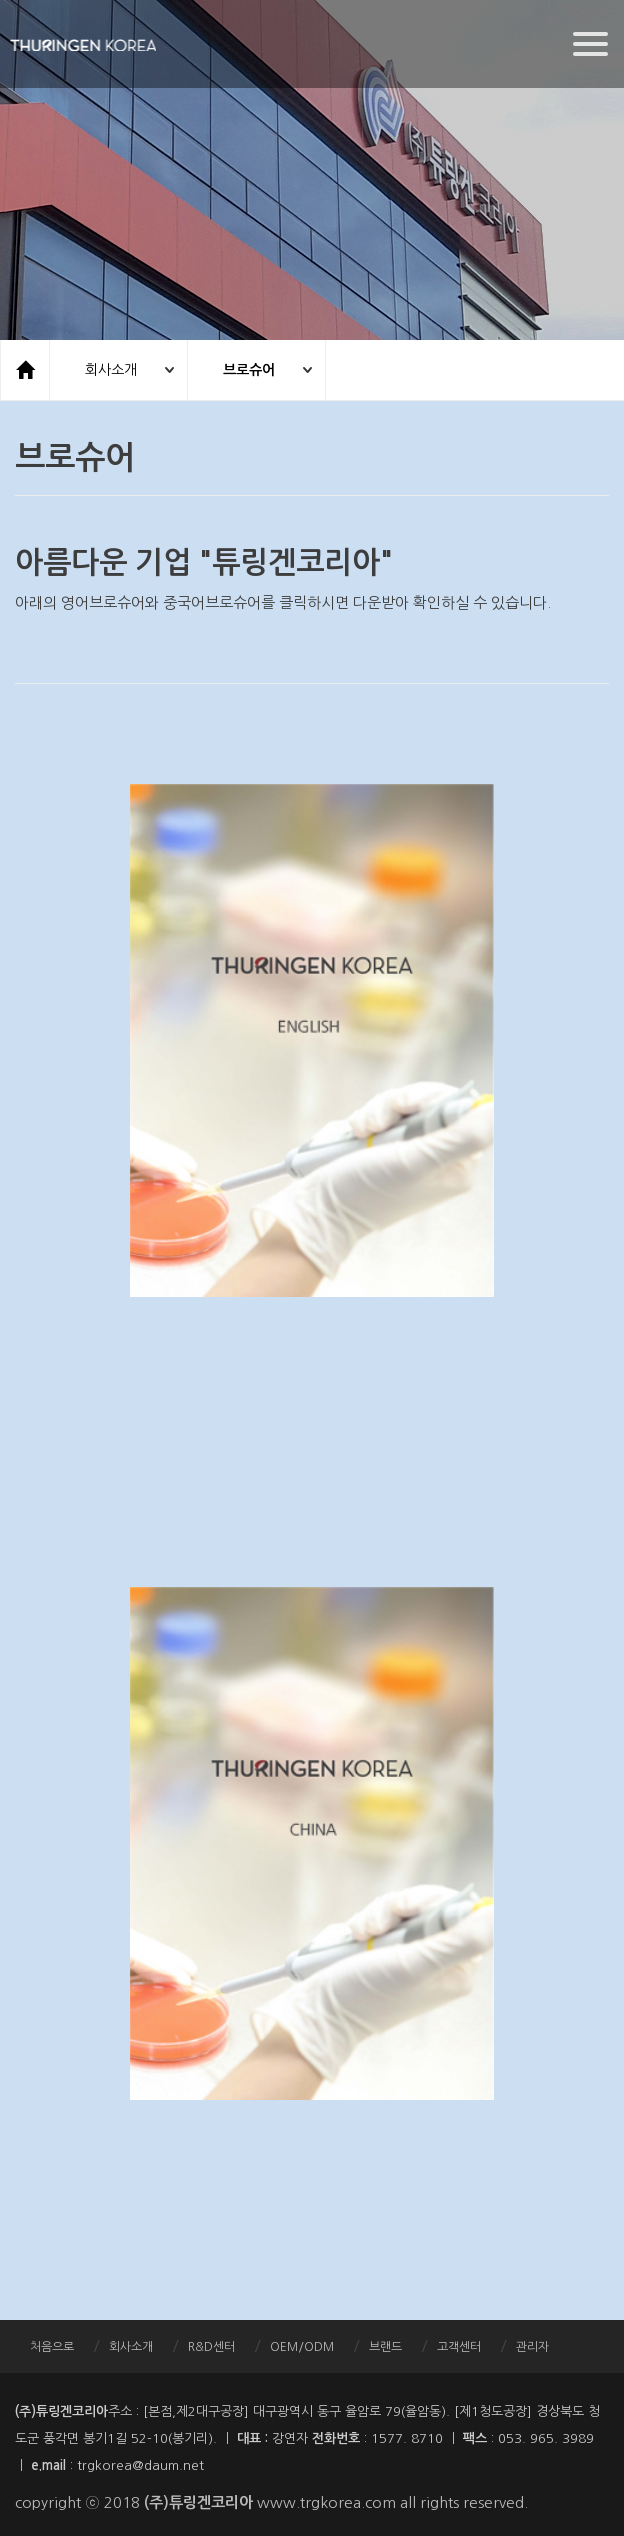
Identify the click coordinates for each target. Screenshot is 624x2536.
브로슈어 (249, 370)
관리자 (532, 2347)
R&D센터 (211, 2347)
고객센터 (459, 2347)
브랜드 (385, 2347)
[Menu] (590, 44)
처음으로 (52, 2347)
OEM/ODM (302, 2347)
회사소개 (111, 370)
